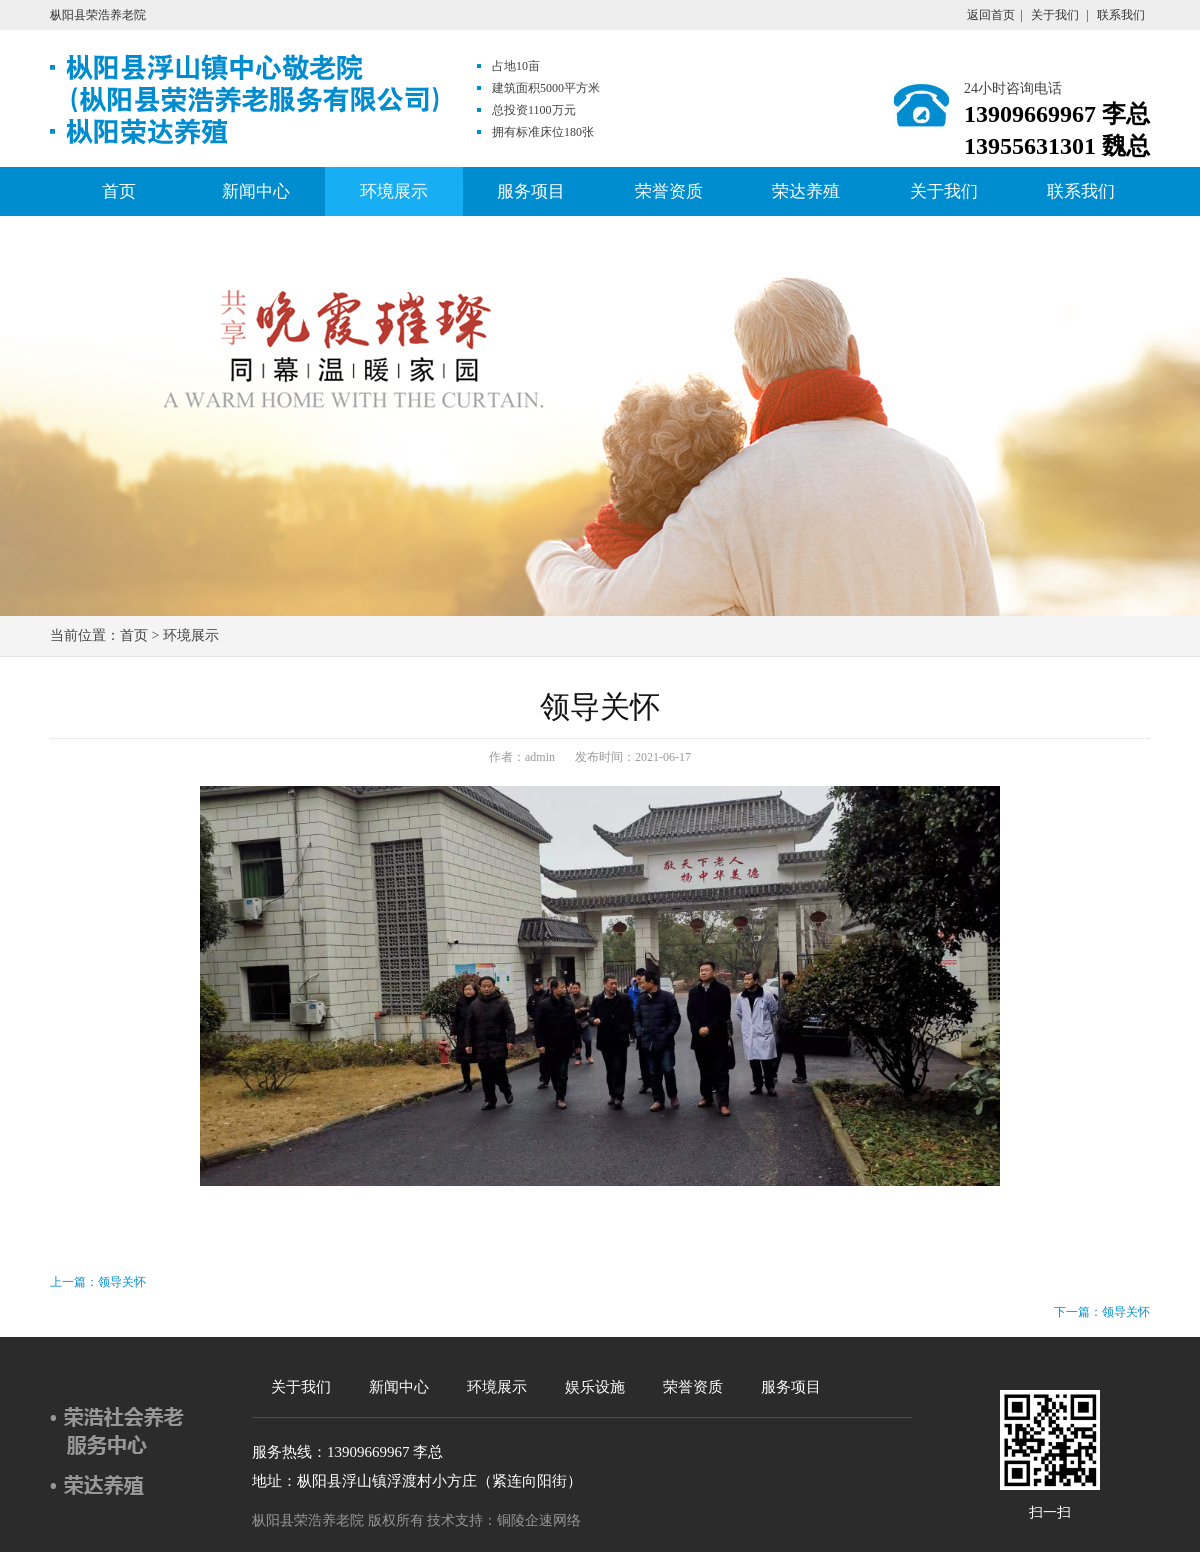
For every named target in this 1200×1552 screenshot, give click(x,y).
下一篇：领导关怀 (1102, 1312)
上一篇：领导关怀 (98, 1282)
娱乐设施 (595, 1387)
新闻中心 (256, 191)
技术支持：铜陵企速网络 (504, 1520)
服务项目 (531, 191)
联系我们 (1121, 15)
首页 (119, 191)
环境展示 (394, 191)
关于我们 (1055, 15)
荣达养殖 (806, 191)
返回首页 (991, 15)
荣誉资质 (669, 191)
